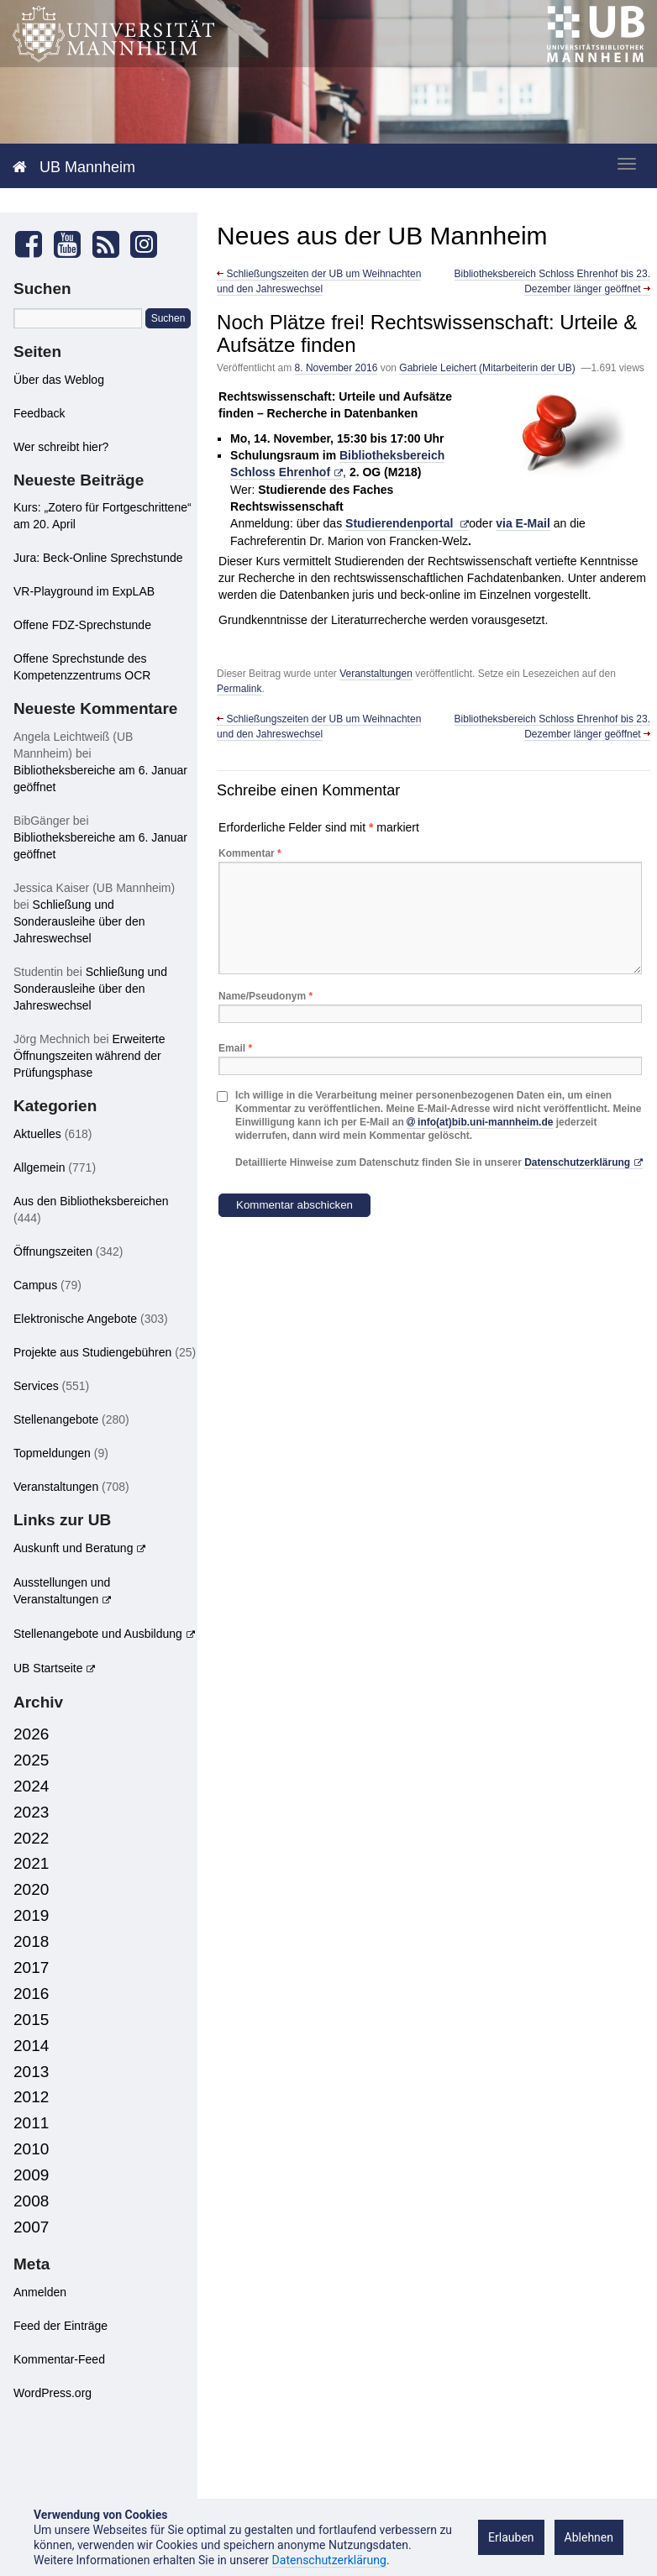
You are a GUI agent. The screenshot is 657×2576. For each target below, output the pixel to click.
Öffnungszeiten (52, 1251)
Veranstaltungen (376, 673)
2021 (31, 1863)
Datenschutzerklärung (577, 1162)
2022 (31, 1838)
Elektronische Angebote (75, 1318)
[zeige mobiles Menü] (626, 163)
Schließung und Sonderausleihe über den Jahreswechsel (79, 921)
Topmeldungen (52, 1453)
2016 (31, 1993)
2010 (31, 2149)
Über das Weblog (58, 379)
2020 (31, 1889)
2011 (31, 2123)
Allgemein (39, 1167)
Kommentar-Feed (59, 2359)
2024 (31, 1786)
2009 (31, 2175)
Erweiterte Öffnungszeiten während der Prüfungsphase (89, 1055)
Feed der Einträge (60, 2325)
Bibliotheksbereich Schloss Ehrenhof (337, 464)
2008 (31, 2201)
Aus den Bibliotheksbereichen (90, 1201)
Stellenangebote (55, 1419)
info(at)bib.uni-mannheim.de (485, 1122)
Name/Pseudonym (265, 996)
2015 (31, 2019)
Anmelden (39, 2292)
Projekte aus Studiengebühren (92, 1352)
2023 (31, 1812)
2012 (31, 2097)
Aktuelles (37, 1134)
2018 (31, 1941)
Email (235, 1048)
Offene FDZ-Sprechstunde (82, 625)
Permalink (239, 689)
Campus (35, 1285)
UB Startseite (47, 1668)
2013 (31, 2071)
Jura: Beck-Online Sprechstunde (98, 557)
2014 (31, 2045)
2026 (31, 1734)
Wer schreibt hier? (60, 447)
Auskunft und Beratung (73, 1548)
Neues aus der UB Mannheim (382, 235)
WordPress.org (52, 2393)
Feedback (39, 413)
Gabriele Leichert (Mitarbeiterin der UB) (487, 368)
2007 (31, 2227)
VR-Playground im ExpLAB (84, 591)
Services (36, 1386)
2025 (31, 1760)
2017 (31, 1967)
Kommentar (249, 853)
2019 (31, 1915)
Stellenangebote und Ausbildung (97, 1633)
